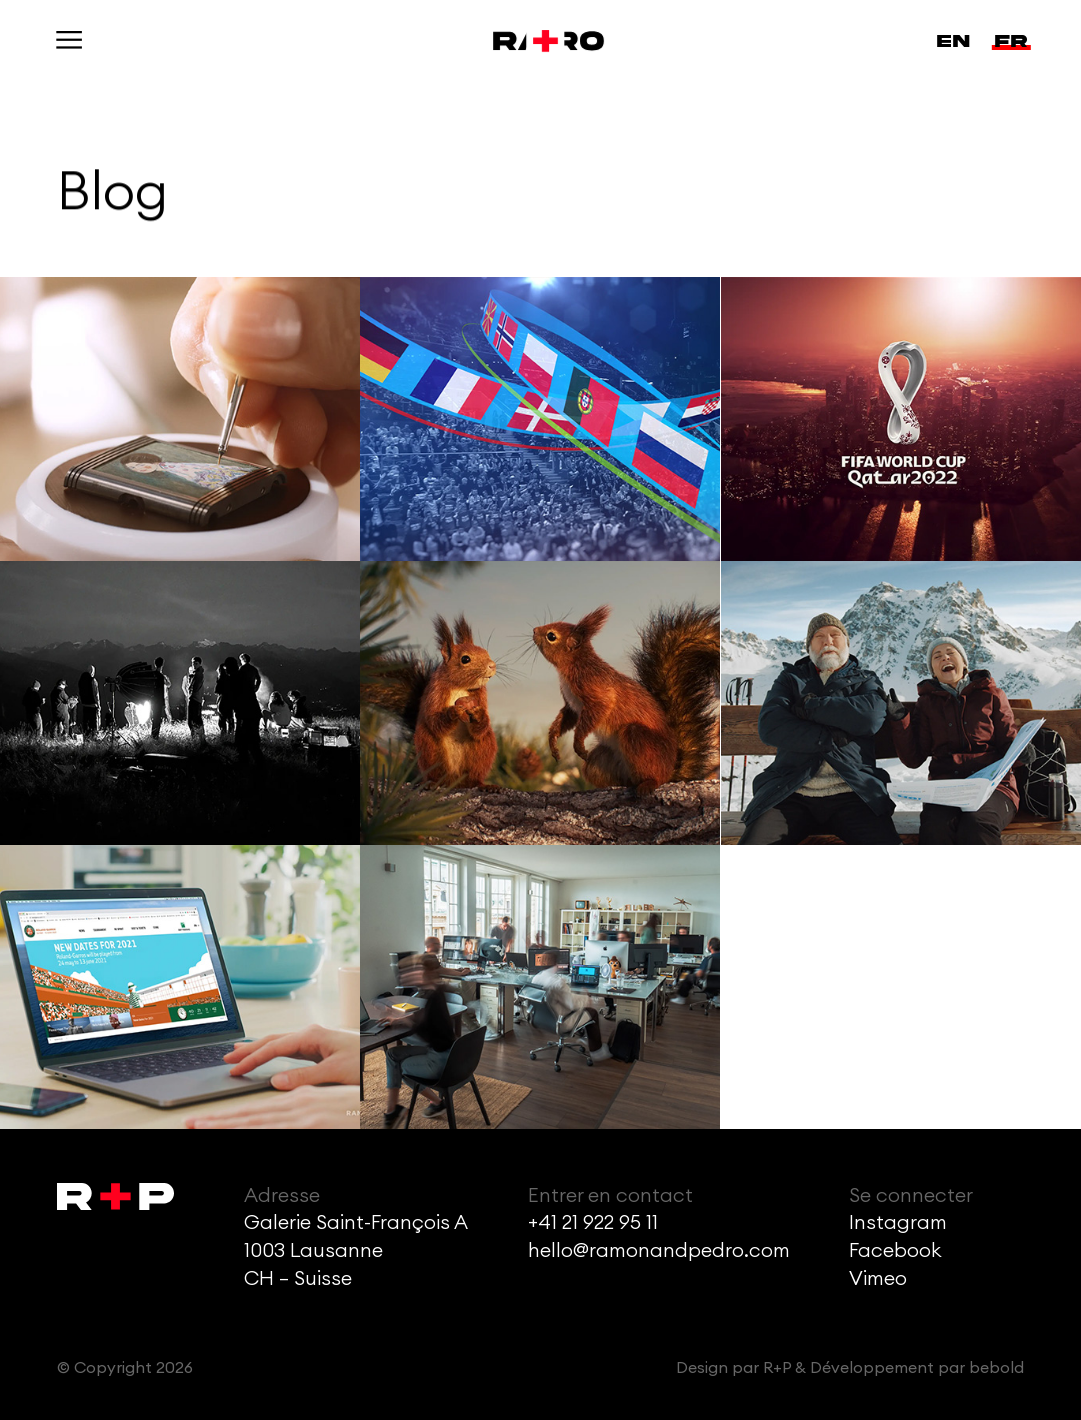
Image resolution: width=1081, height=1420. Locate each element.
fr (1011, 41)
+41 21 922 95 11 (593, 1223)
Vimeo (878, 1279)
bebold (996, 1368)
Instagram (898, 1223)
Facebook (895, 1251)
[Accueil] (540, 41)
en (953, 41)
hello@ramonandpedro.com (659, 1251)
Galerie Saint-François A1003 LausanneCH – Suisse (356, 1251)
